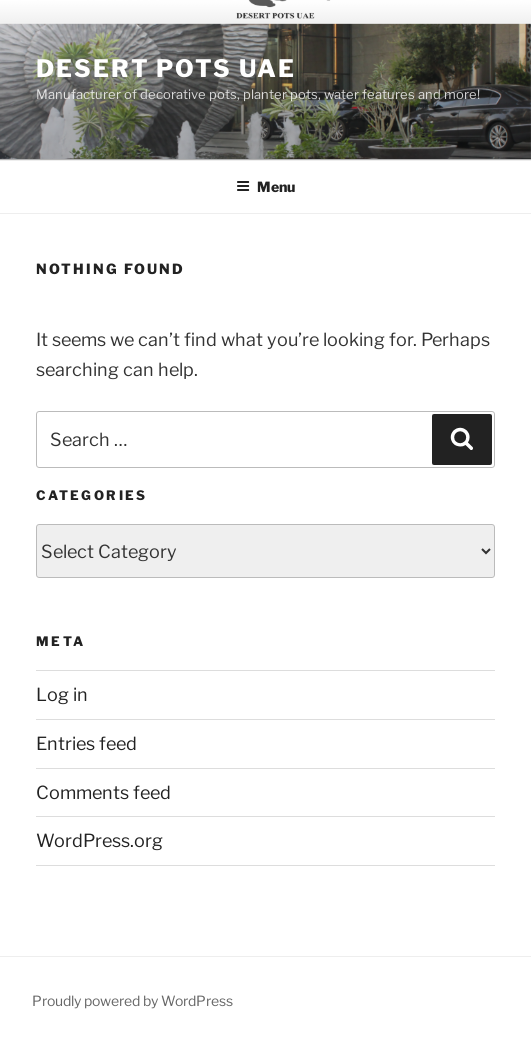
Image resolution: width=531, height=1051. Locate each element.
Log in (62, 694)
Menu (265, 186)
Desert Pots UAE (166, 68)
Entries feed (86, 743)
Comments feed (103, 792)
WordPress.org (99, 840)
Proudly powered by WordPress (132, 1000)
